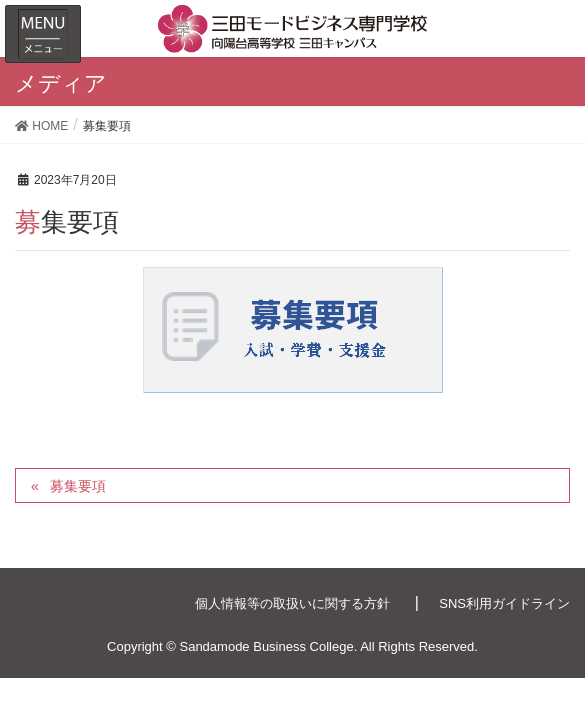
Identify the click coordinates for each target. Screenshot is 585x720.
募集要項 (78, 486)
